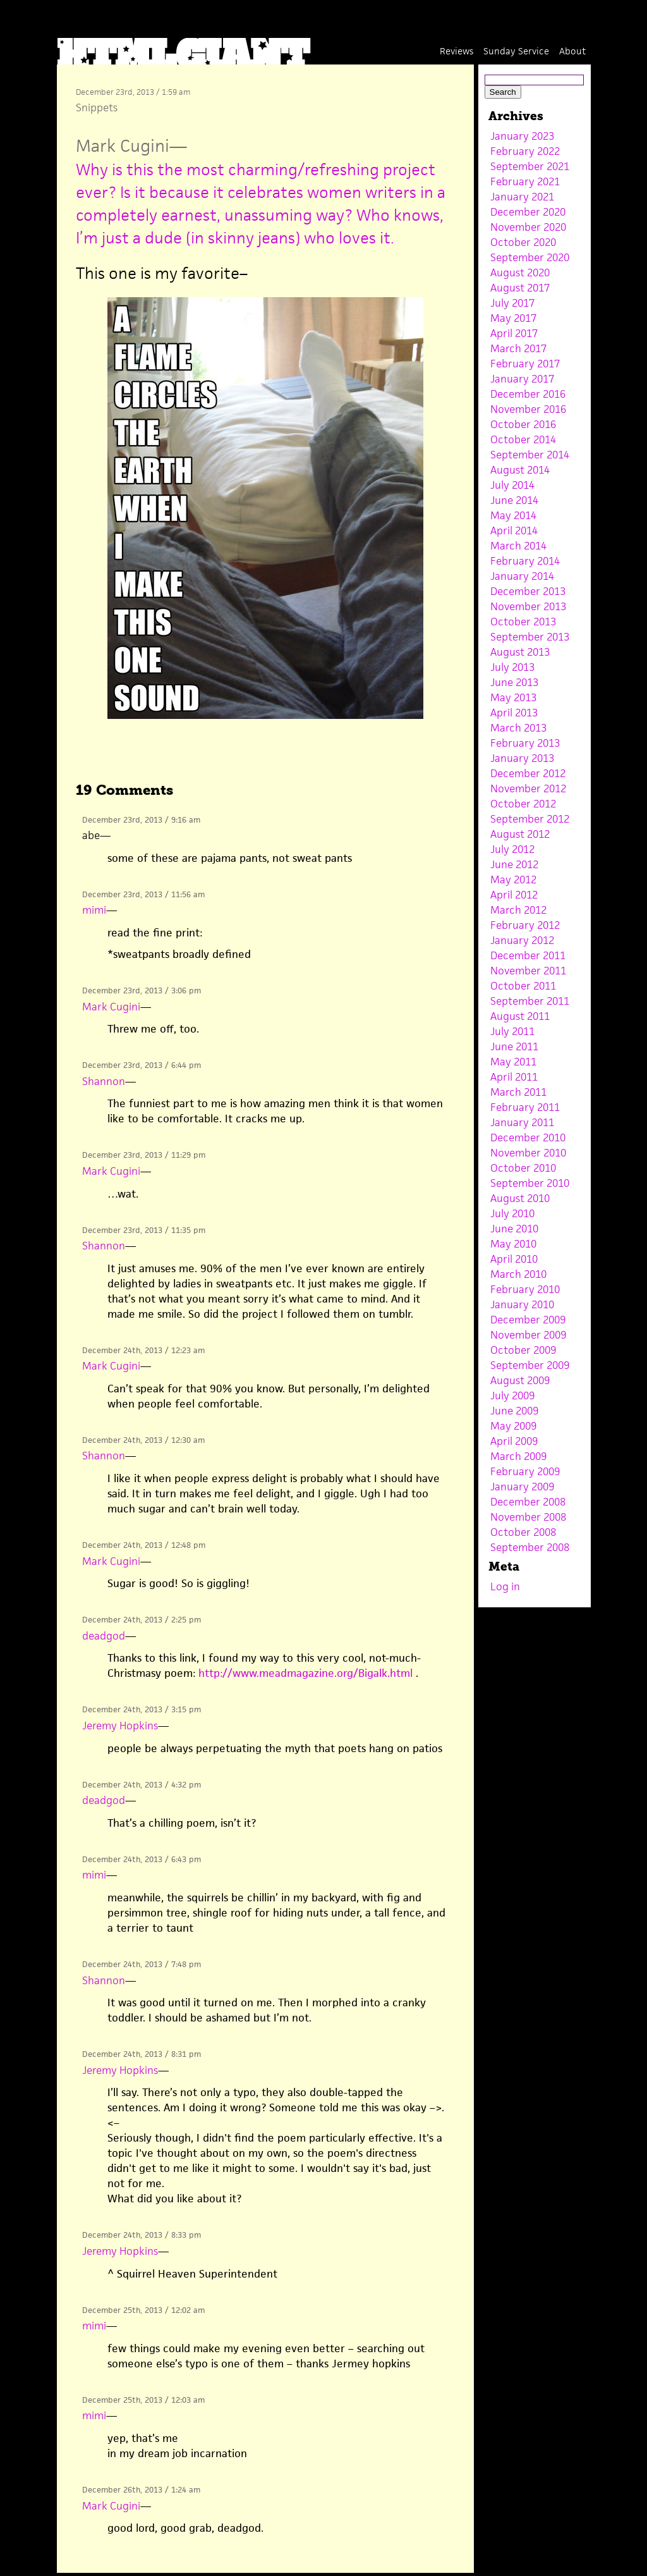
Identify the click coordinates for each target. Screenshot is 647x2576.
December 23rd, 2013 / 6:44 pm (141, 1065)
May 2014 (513, 515)
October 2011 (523, 986)
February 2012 (525, 925)
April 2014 (514, 530)
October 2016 (523, 424)
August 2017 (520, 288)
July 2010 (512, 1213)
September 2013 (529, 637)
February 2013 (525, 743)
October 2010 (523, 1168)
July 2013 (512, 667)
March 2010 (518, 1274)
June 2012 (514, 864)
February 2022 (525, 151)
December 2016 (527, 394)
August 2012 (520, 834)
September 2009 (529, 1365)
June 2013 (514, 682)
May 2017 (513, 318)
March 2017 (518, 348)
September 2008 (529, 1547)
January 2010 (522, 1304)
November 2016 (528, 409)
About (572, 51)
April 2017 (514, 333)
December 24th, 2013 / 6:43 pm (141, 1859)
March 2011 (518, 1092)
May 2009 (513, 1426)
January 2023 (522, 136)
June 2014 (514, 500)
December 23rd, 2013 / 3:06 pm (141, 990)
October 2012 (523, 804)
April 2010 (514, 1259)
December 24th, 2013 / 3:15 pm (141, 1709)
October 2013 (523, 622)
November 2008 (528, 1517)
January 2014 (522, 576)
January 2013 (522, 758)
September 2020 (529, 257)
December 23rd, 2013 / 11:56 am (143, 894)
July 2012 (512, 849)
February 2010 (525, 1289)
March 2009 (518, 1456)
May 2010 (513, 1244)
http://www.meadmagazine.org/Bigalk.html (305, 1673)
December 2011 (527, 955)
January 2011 (522, 1122)
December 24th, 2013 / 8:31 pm (141, 2054)
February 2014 (525, 561)
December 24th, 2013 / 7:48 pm (141, 1964)
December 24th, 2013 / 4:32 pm (141, 1784)
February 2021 (525, 181)
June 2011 (514, 1046)
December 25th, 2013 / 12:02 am (143, 2310)
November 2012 (528, 788)
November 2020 (528, 227)
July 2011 (512, 1031)
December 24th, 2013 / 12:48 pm (143, 1545)
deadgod (103, 1636)
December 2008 (527, 1502)
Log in (505, 1586)
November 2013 (528, 606)
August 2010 (520, 1198)
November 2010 (528, 1153)
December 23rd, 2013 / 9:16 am (141, 819)
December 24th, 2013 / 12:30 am (143, 1440)
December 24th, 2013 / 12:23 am (143, 1350)
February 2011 (525, 1107)
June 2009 (514, 1411)
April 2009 (514, 1441)
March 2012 (518, 910)
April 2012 (514, 895)
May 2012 (513, 879)
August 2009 (520, 1380)
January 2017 (522, 379)
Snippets (97, 107)
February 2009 (525, 1471)
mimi (94, 910)
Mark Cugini (122, 146)
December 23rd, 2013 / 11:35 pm (143, 1230)
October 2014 (523, 439)
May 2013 (513, 697)
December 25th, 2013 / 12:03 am (143, 2400)
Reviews (456, 51)
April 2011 (514, 1077)
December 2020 (527, 212)
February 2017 (525, 364)
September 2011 (529, 1001)
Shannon (103, 1081)
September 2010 (529, 1183)
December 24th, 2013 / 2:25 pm (141, 1619)
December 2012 (527, 773)
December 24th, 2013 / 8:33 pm (141, 2234)
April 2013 (514, 713)
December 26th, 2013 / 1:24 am (141, 2489)
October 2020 (523, 242)
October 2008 (523, 1532)
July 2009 (512, 1395)
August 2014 (520, 470)
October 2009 (523, 1350)
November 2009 (528, 1335)
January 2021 (522, 197)
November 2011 (528, 971)
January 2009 (522, 1486)
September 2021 (529, 166)
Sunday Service (516, 51)
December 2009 (527, 1320)
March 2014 (518, 546)
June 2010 (514, 1229)
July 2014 (512, 485)
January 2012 (522, 940)
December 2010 (527, 1137)
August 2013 (520, 652)
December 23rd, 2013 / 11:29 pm (143, 1155)
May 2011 (513, 1062)
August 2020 (520, 272)
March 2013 (518, 728)
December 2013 (527, 591)
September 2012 (529, 819)
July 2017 (512, 303)
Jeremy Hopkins (120, 1726)
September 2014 (529, 455)
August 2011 (520, 1016)
